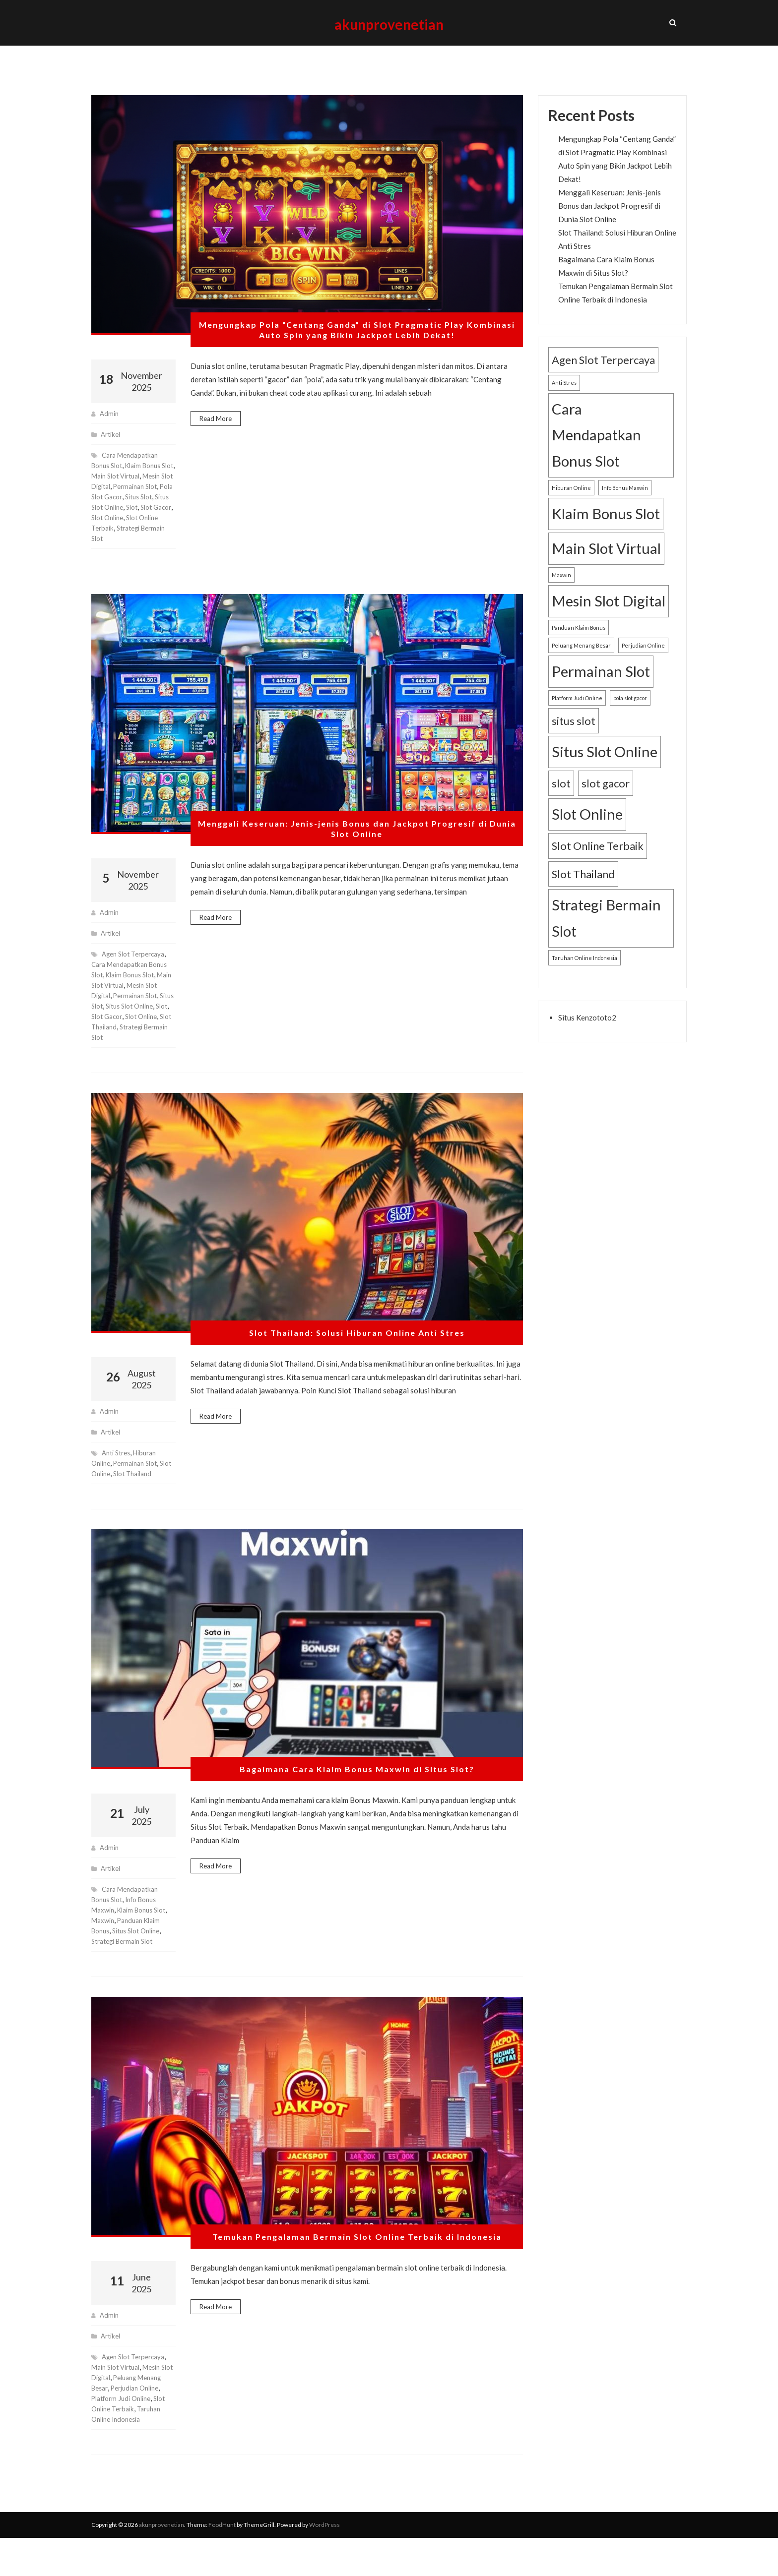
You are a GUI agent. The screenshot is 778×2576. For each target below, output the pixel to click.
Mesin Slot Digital (118, 503)
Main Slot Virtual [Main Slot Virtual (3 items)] (606, 565)
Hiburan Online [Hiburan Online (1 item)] (571, 505)
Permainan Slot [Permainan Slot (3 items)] (601, 688)
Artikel (111, 451)
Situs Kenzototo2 (587, 1034)
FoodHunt (222, 2563)
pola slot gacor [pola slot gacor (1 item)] (630, 715)
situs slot (128, 524)
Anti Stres (118, 1480)
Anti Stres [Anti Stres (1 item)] (564, 400)
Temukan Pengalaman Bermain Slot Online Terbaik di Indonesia (357, 2264)
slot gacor (146, 1044)
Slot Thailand (149, 1054)
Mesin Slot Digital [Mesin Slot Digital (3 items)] (608, 618)
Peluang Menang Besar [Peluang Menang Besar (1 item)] (581, 662)
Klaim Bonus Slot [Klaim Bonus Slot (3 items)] (606, 530)
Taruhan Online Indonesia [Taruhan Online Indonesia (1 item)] (584, 975)
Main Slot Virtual (132, 493)
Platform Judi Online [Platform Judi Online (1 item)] (577, 715)
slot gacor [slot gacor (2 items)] (606, 800)
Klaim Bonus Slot (133, 1002)
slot (135, 535)
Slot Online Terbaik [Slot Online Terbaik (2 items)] (598, 863)
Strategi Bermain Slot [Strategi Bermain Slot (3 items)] (606, 935)
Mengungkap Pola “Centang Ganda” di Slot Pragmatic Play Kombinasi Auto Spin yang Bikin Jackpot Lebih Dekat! (357, 347)
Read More (215, 436)
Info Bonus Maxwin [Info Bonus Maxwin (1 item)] (625, 505)
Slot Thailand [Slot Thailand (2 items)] (583, 891)
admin (110, 430)
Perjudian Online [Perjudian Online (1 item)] (643, 662)
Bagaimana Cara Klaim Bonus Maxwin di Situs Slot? (357, 1797)
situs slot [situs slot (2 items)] (573, 738)
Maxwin (103, 1948)
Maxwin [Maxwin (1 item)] (561, 592)
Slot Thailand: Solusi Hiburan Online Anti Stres (357, 1360)
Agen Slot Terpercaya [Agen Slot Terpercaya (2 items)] (603, 377)
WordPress (324, 2563)
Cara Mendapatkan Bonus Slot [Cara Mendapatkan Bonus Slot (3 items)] (596, 452)
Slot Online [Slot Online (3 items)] (587, 831)
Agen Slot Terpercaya (136, 981)
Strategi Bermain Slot (124, 1065)
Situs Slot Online (140, 1958)
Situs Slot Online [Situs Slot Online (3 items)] (604, 769)
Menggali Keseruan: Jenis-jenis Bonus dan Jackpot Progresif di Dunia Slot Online (357, 856)
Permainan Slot (114, 514)
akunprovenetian (389, 31)
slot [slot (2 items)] (561, 800)
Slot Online (130, 545)
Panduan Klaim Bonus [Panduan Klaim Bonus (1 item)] (578, 645)
